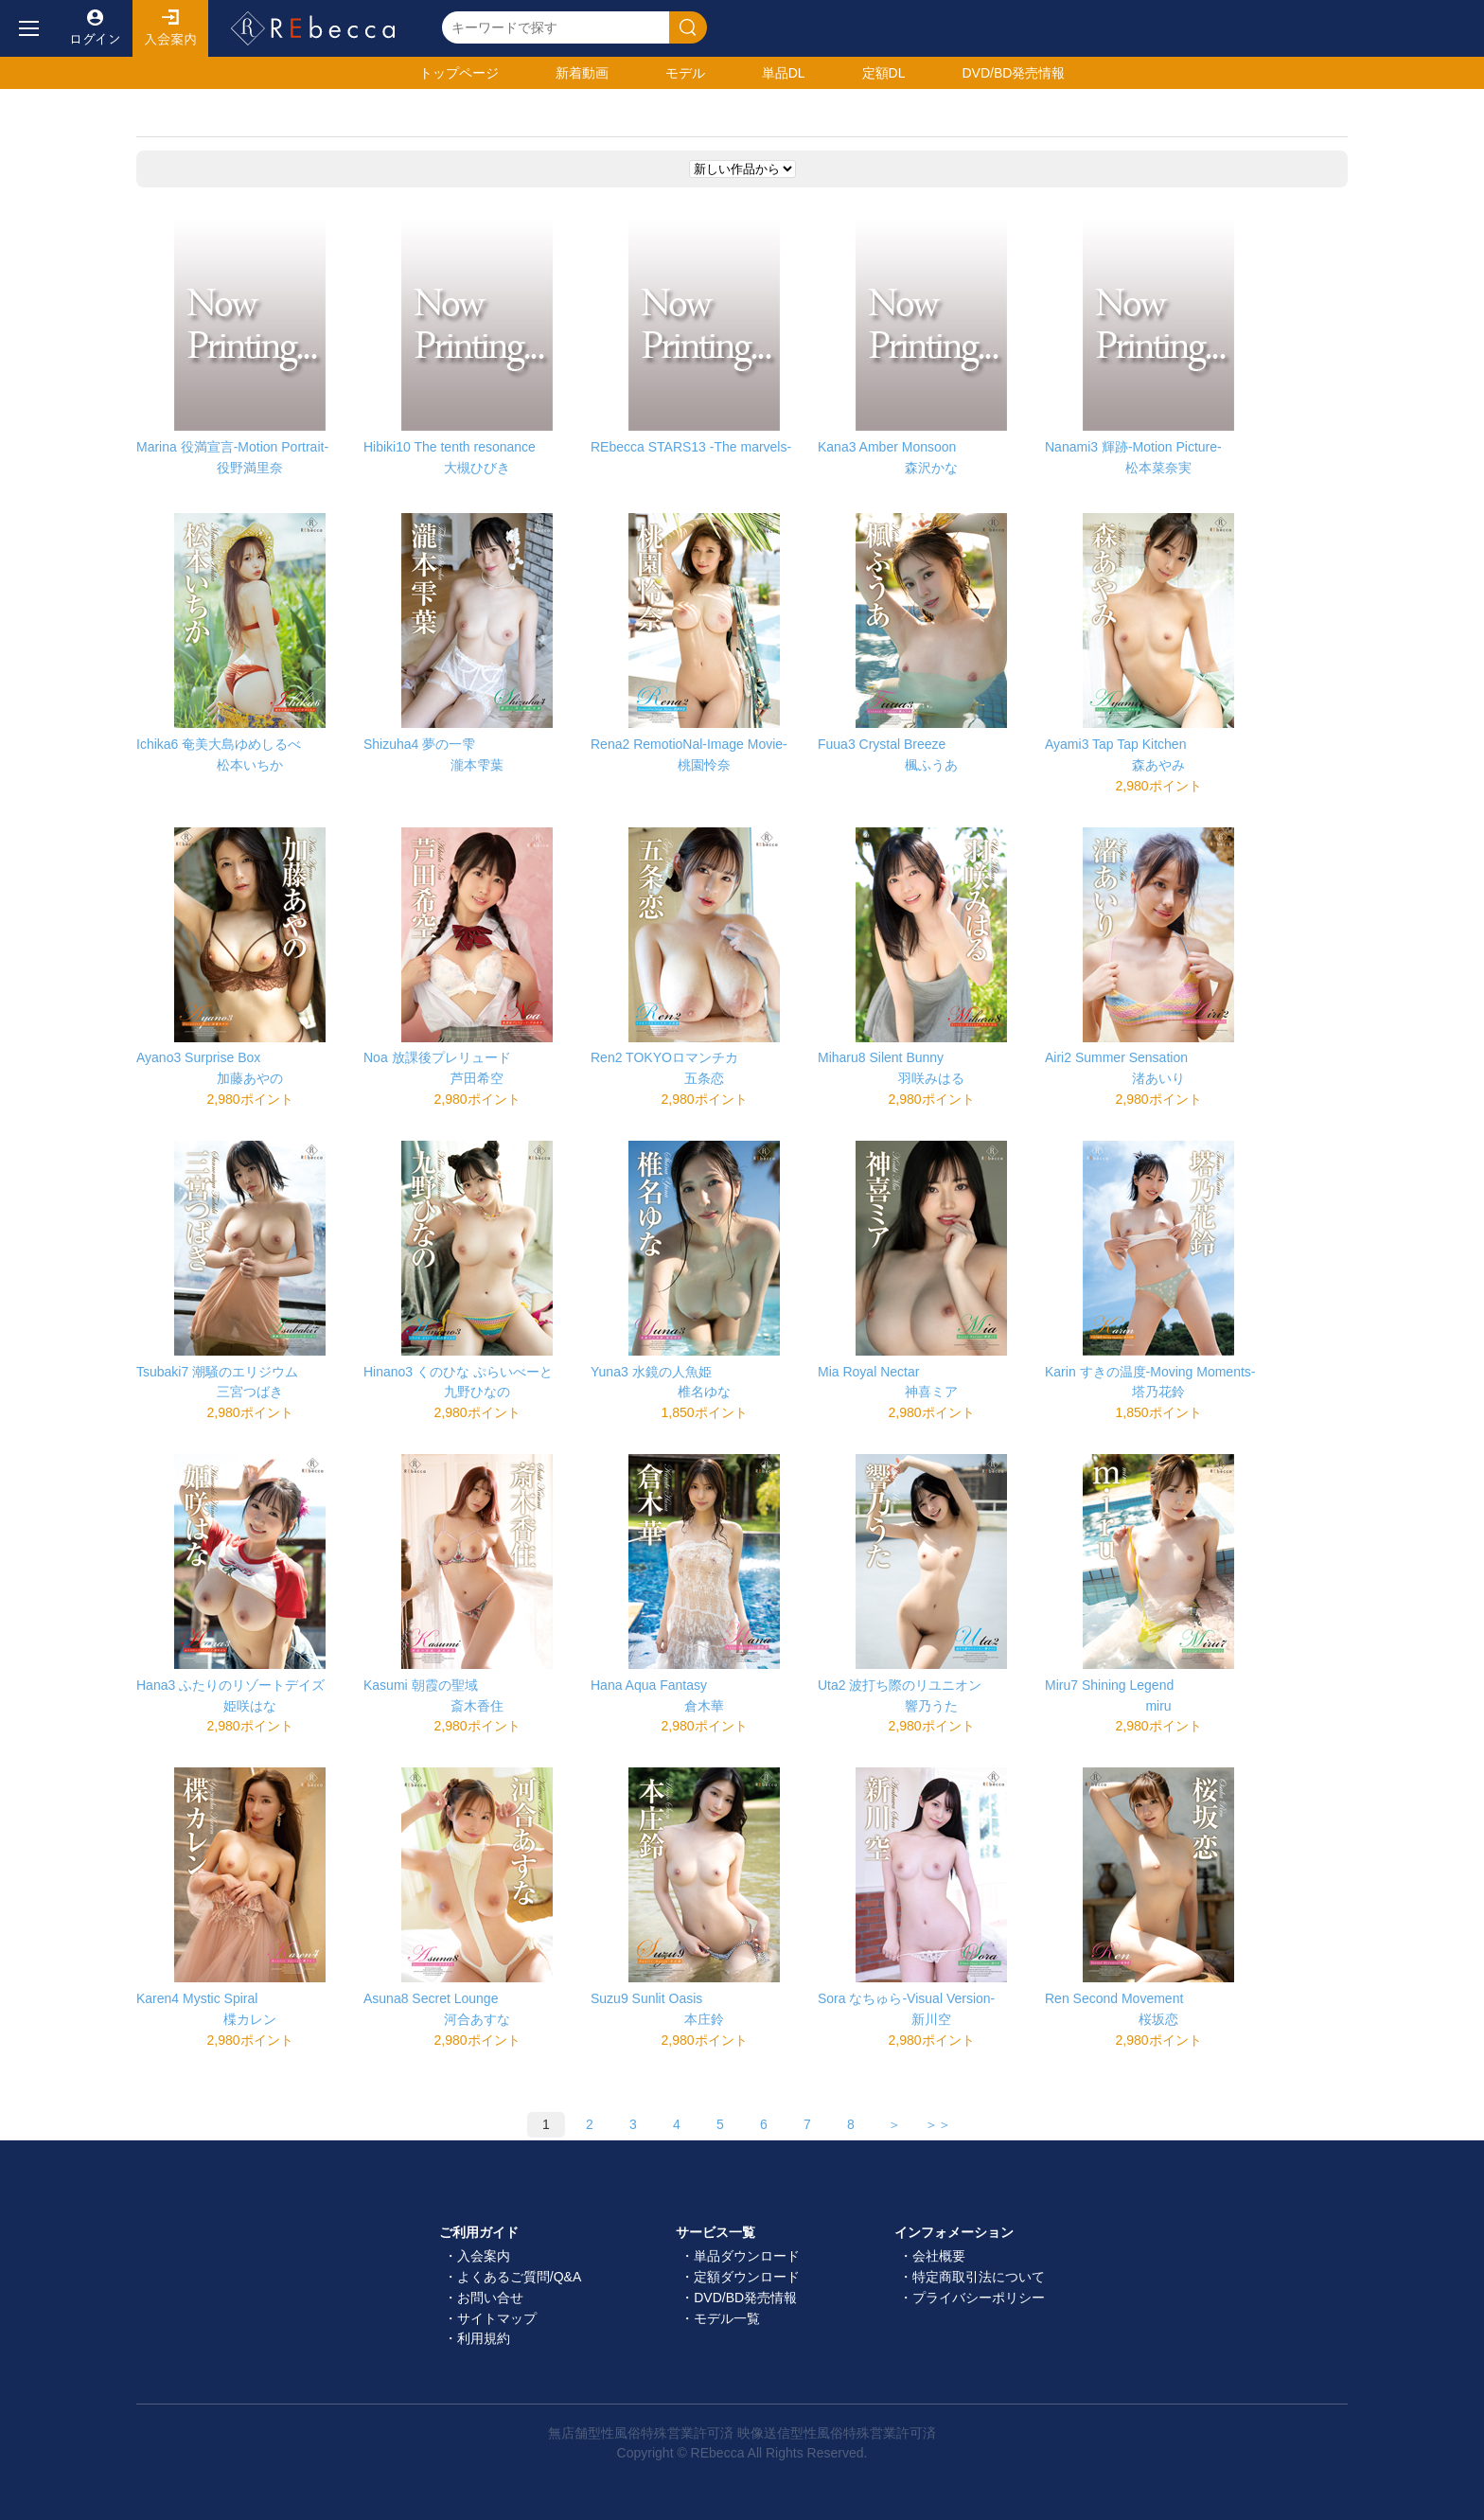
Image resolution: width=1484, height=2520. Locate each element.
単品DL (783, 72)
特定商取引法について (978, 2276)
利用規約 (483, 2338)
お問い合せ (490, 2297)
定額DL (884, 72)
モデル (685, 72)
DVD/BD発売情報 (745, 2297)
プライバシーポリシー (978, 2297)
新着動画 (582, 72)
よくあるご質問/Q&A (519, 2276)
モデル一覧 (727, 2318)
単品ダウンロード (747, 2255)
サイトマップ (497, 2318)
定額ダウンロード (747, 2276)
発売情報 (1013, 72)
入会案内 (170, 28)
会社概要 (938, 2255)
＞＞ (938, 2124)
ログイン (94, 28)
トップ (459, 72)
